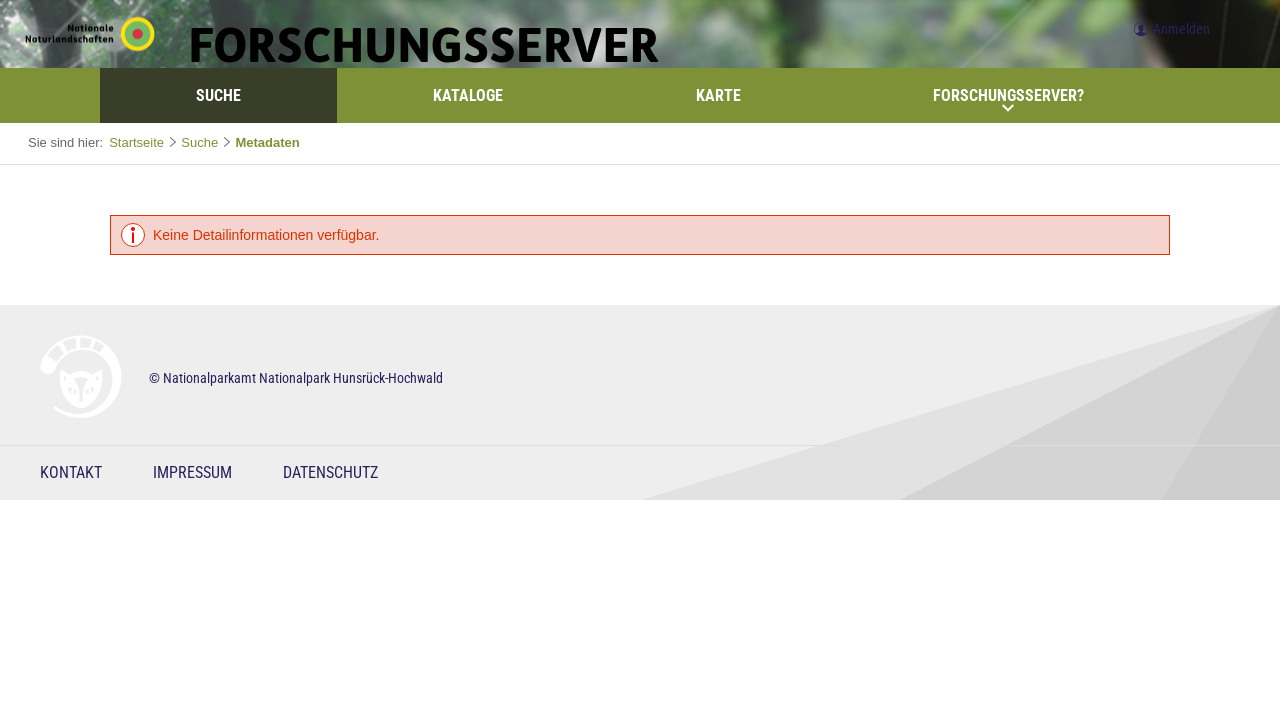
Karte (718, 95)
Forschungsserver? (1008, 100)
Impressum (192, 472)
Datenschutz (330, 472)
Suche (218, 95)
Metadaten (267, 142)
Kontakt (71, 472)
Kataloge (468, 95)
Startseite (136, 142)
